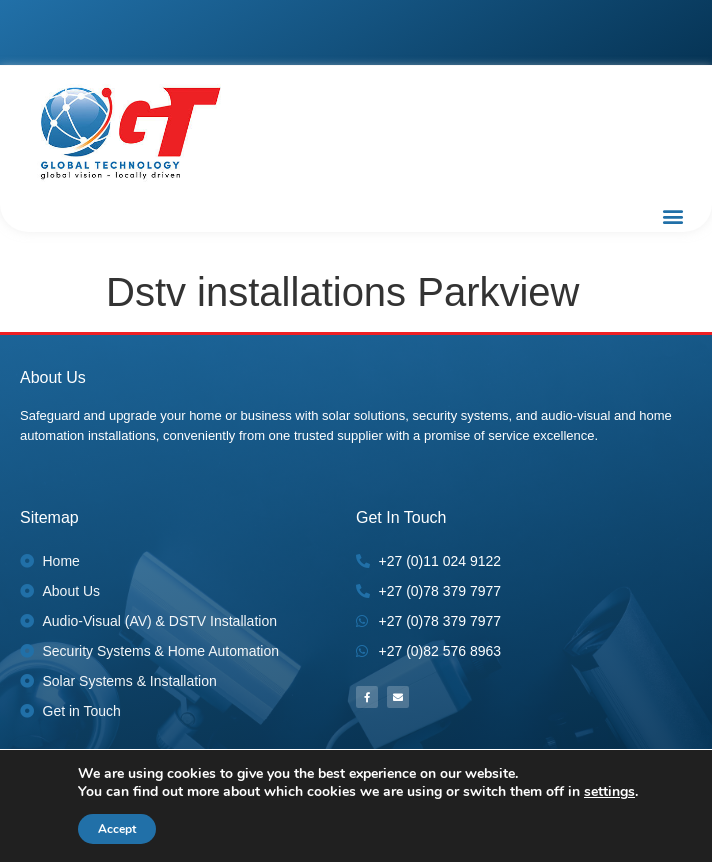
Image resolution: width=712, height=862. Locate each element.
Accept (117, 829)
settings (609, 792)
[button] (672, 215)
